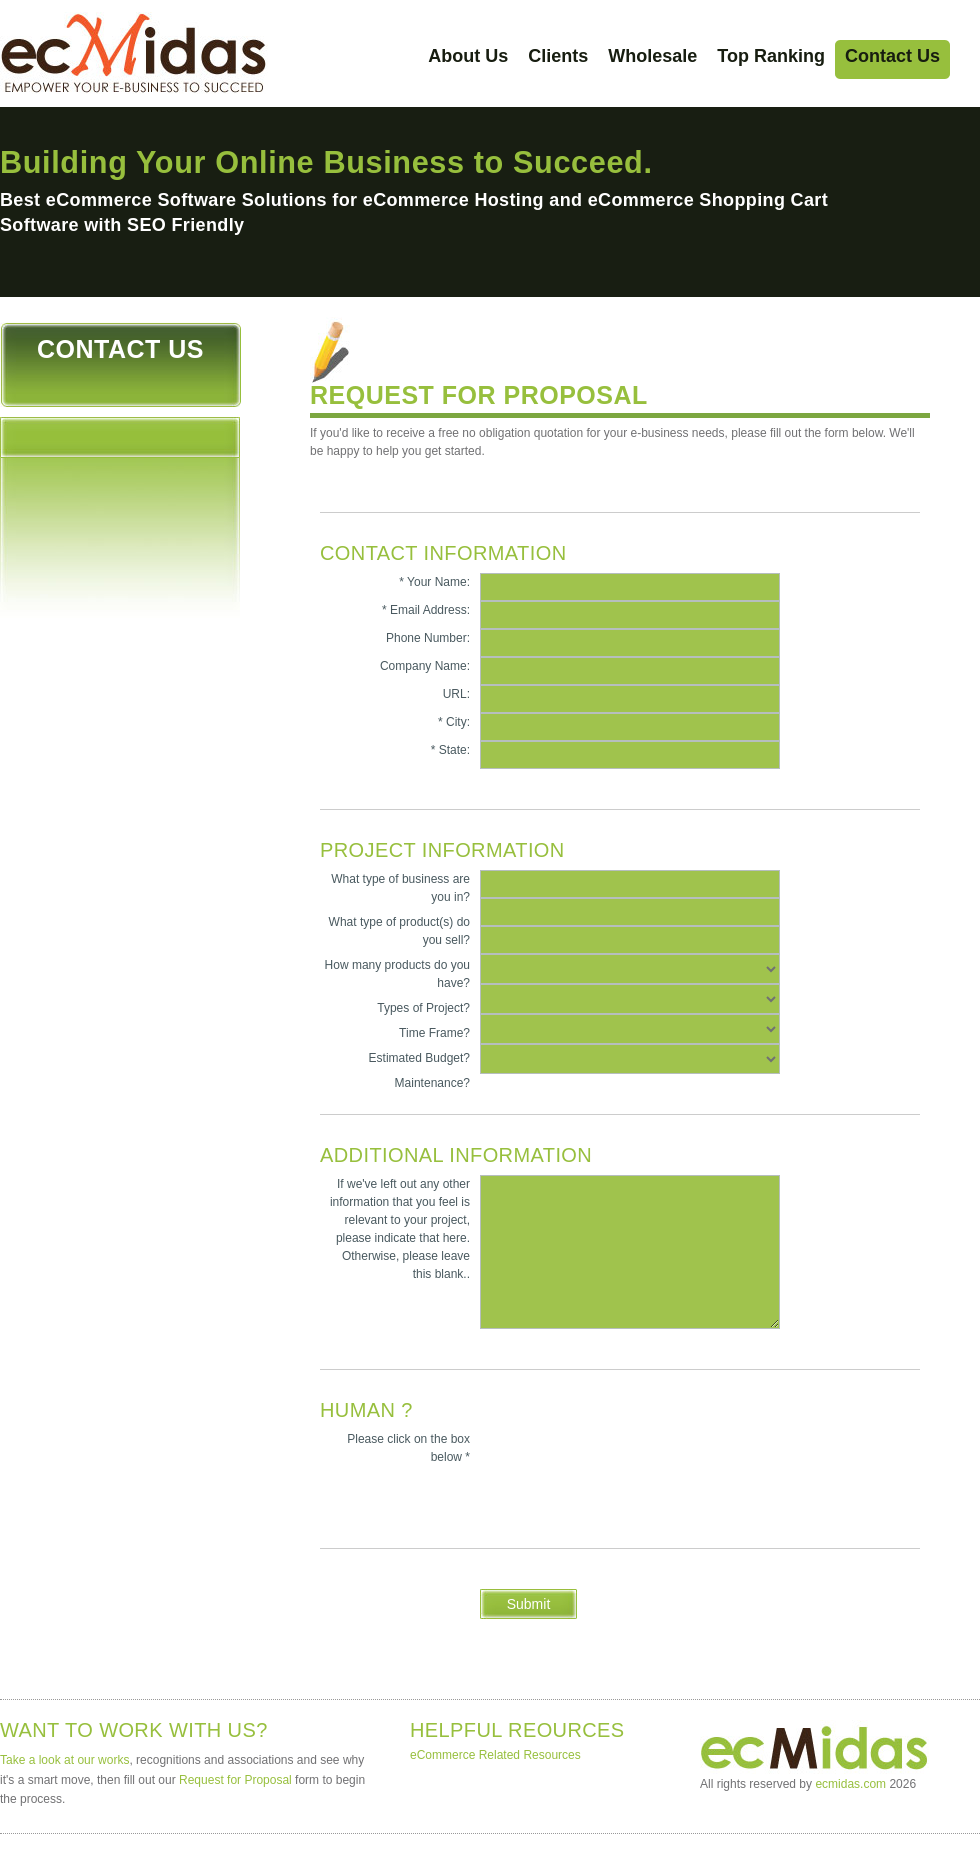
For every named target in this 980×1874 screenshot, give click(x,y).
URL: (456, 694)
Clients (558, 56)
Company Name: (425, 666)
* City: (454, 722)
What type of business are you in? (400, 888)
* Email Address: (426, 610)
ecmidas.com (850, 1784)
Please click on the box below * (408, 1448)
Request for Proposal (235, 1780)
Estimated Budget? (419, 1058)
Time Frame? (434, 1033)
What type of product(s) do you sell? (399, 931)
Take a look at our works (64, 1760)
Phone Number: (428, 638)
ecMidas (134, 53)
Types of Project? (423, 1008)
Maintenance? (432, 1083)
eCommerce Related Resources (495, 1755)
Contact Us (892, 56)
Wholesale (652, 56)
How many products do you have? (397, 974)
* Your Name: (434, 582)
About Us (468, 56)
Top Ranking (771, 56)
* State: (450, 750)
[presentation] (472, 1512)
